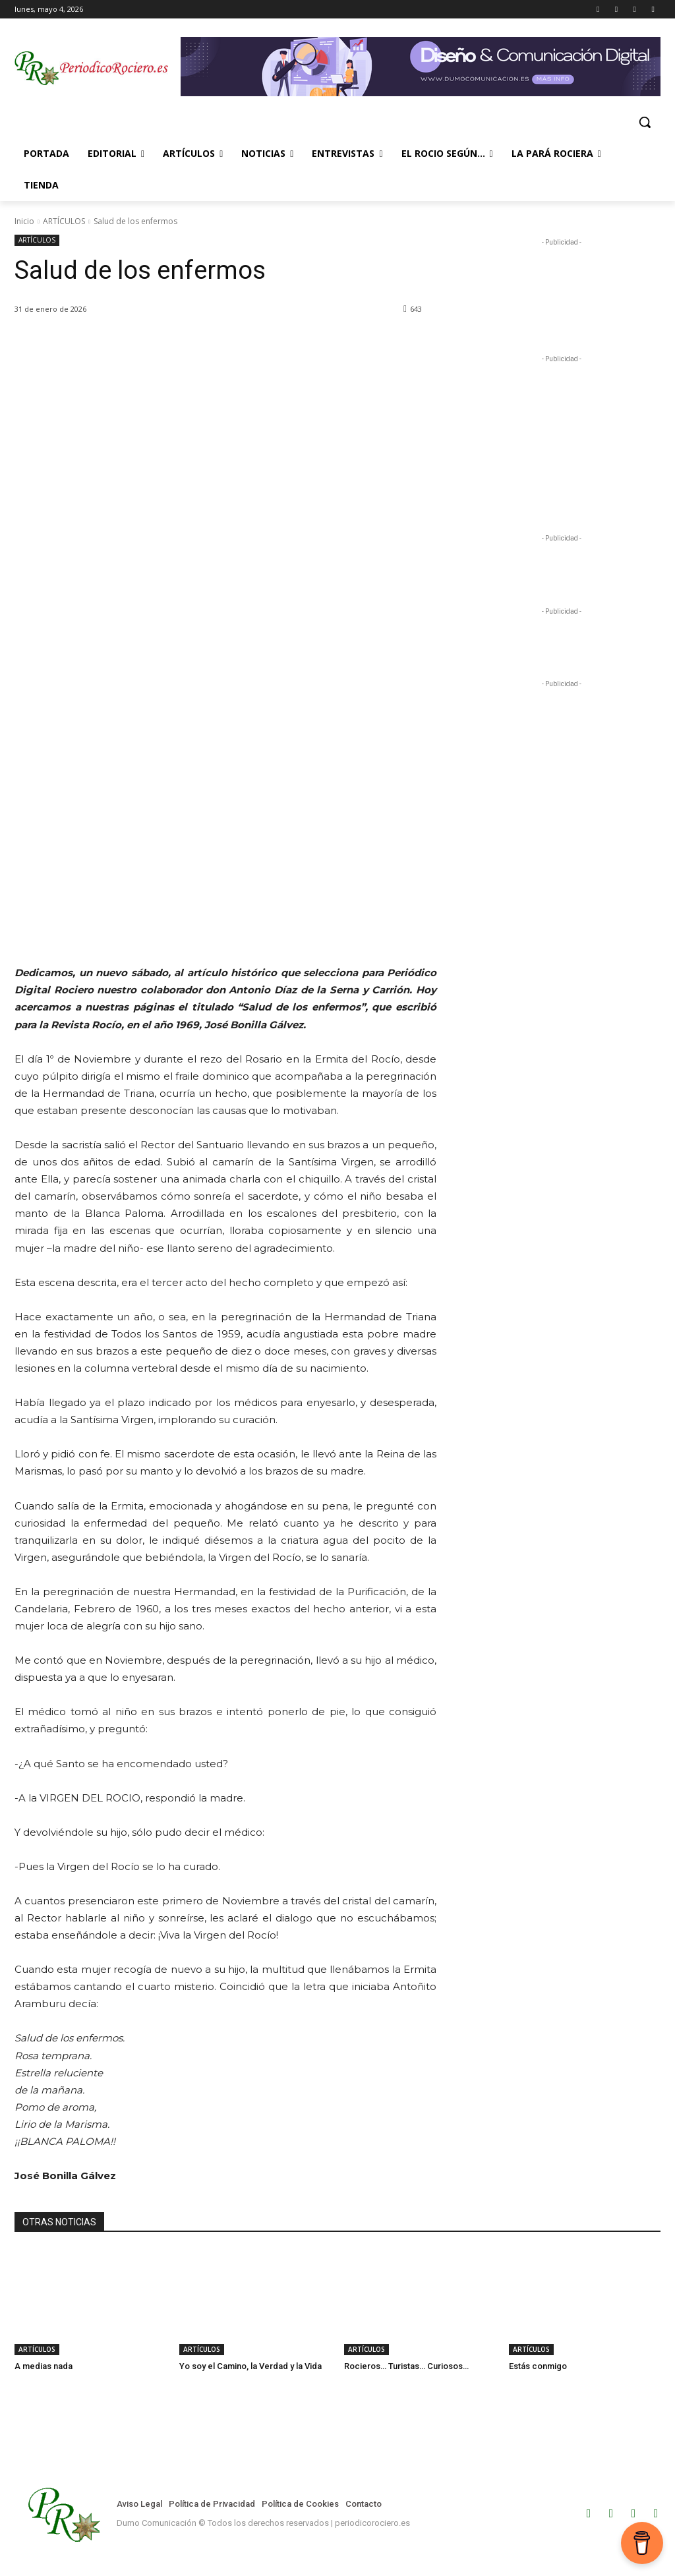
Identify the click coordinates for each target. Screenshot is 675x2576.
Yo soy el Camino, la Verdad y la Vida (250, 2366)
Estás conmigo (538, 2366)
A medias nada (44, 2366)
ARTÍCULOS (64, 221)
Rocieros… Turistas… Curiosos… (406, 2366)
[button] (644, 122)
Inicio (24, 221)
